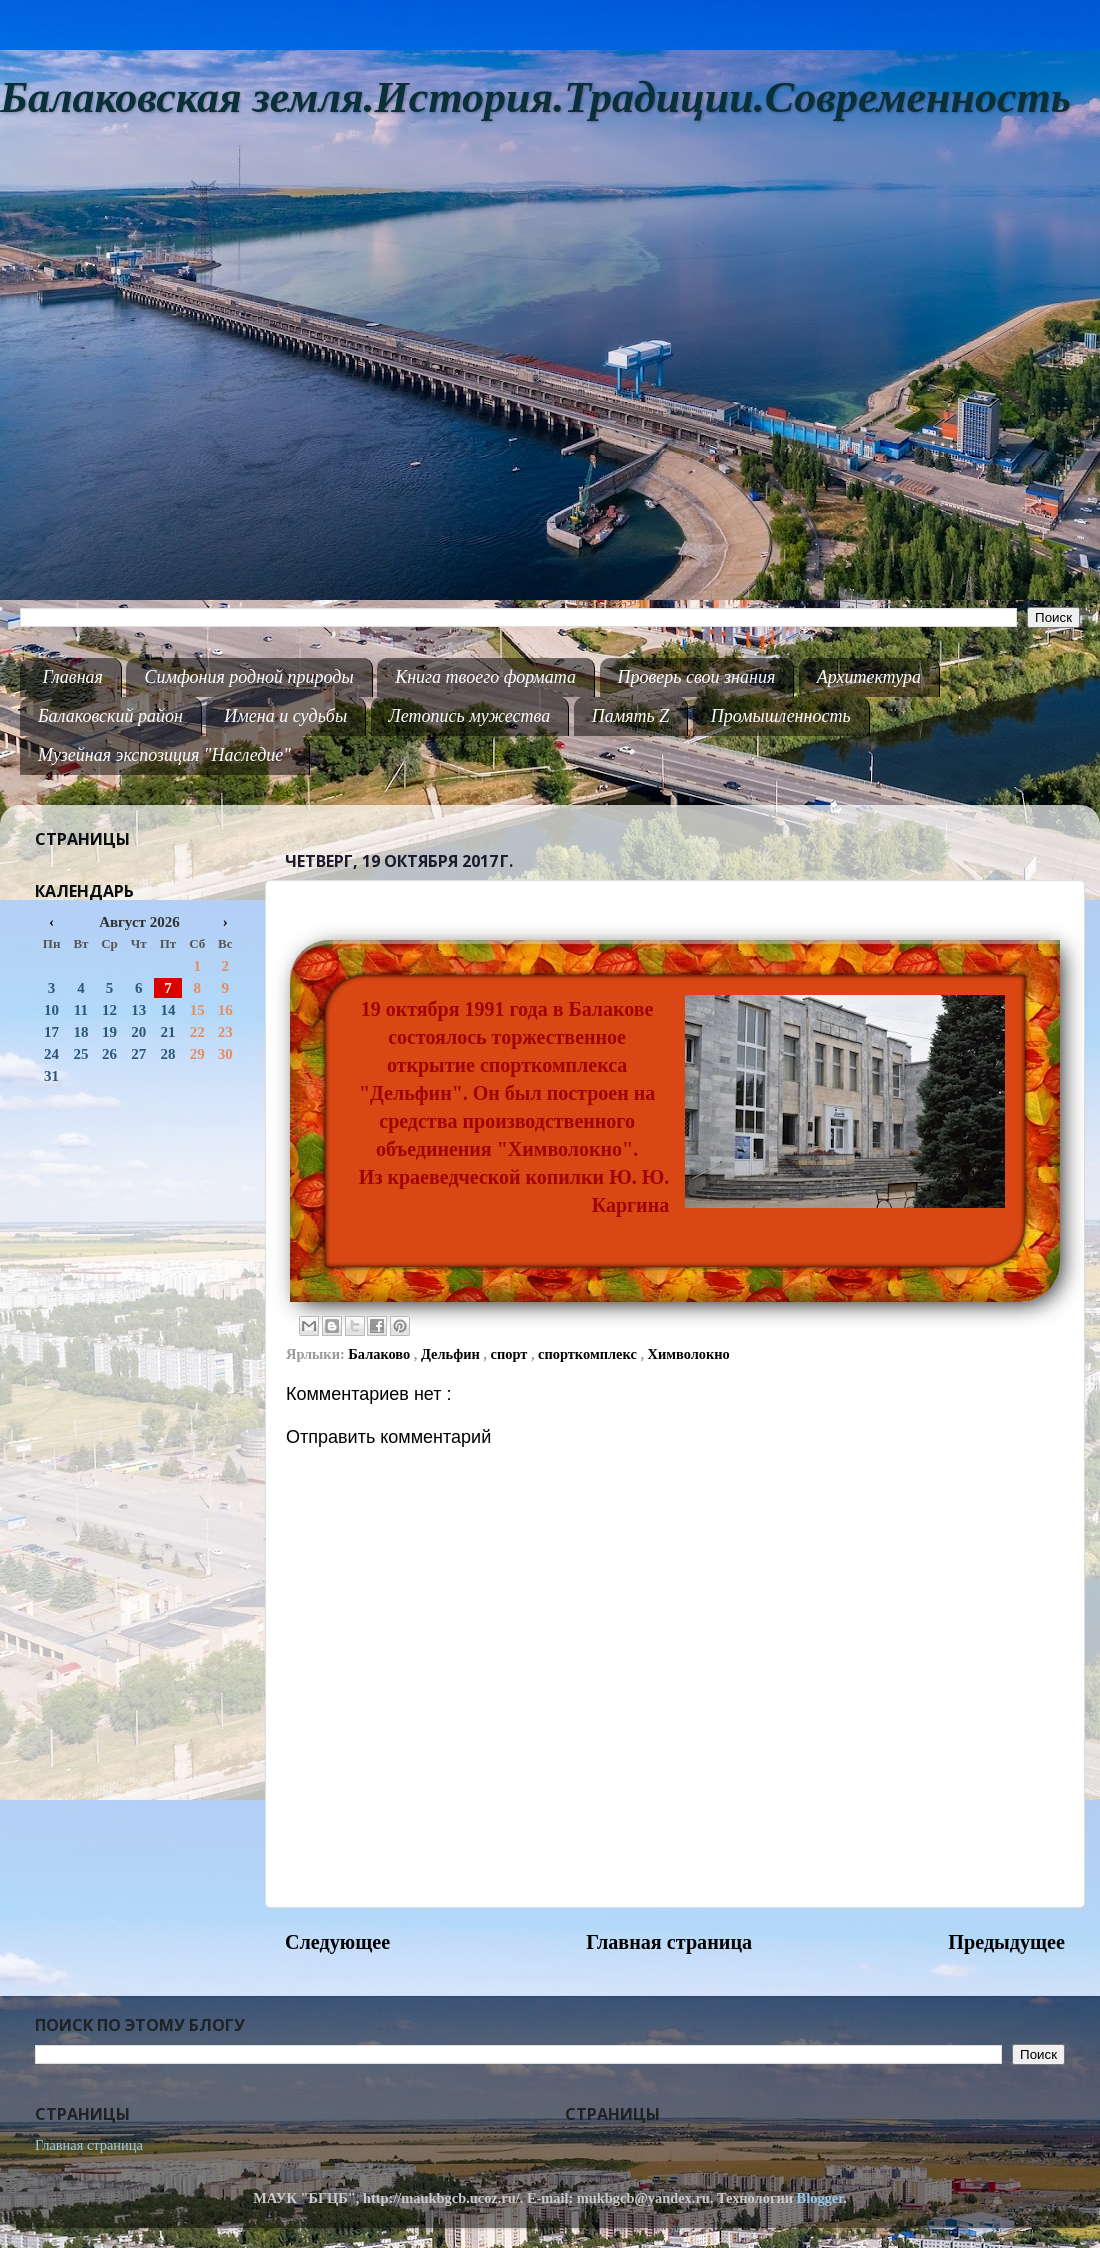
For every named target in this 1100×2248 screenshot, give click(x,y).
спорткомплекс (589, 1354)
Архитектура (869, 677)
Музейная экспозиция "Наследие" (164, 755)
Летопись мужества (470, 716)
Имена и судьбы (285, 716)
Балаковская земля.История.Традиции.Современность (535, 97)
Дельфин (452, 1354)
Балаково (381, 1354)
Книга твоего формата (485, 677)
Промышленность (781, 716)
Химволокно (689, 1354)
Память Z (631, 716)
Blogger (820, 2198)
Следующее (337, 1942)
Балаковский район (110, 716)
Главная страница (669, 1942)
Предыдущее (1006, 1942)
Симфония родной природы (248, 677)
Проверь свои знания (697, 677)
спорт (511, 1354)
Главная (73, 677)
